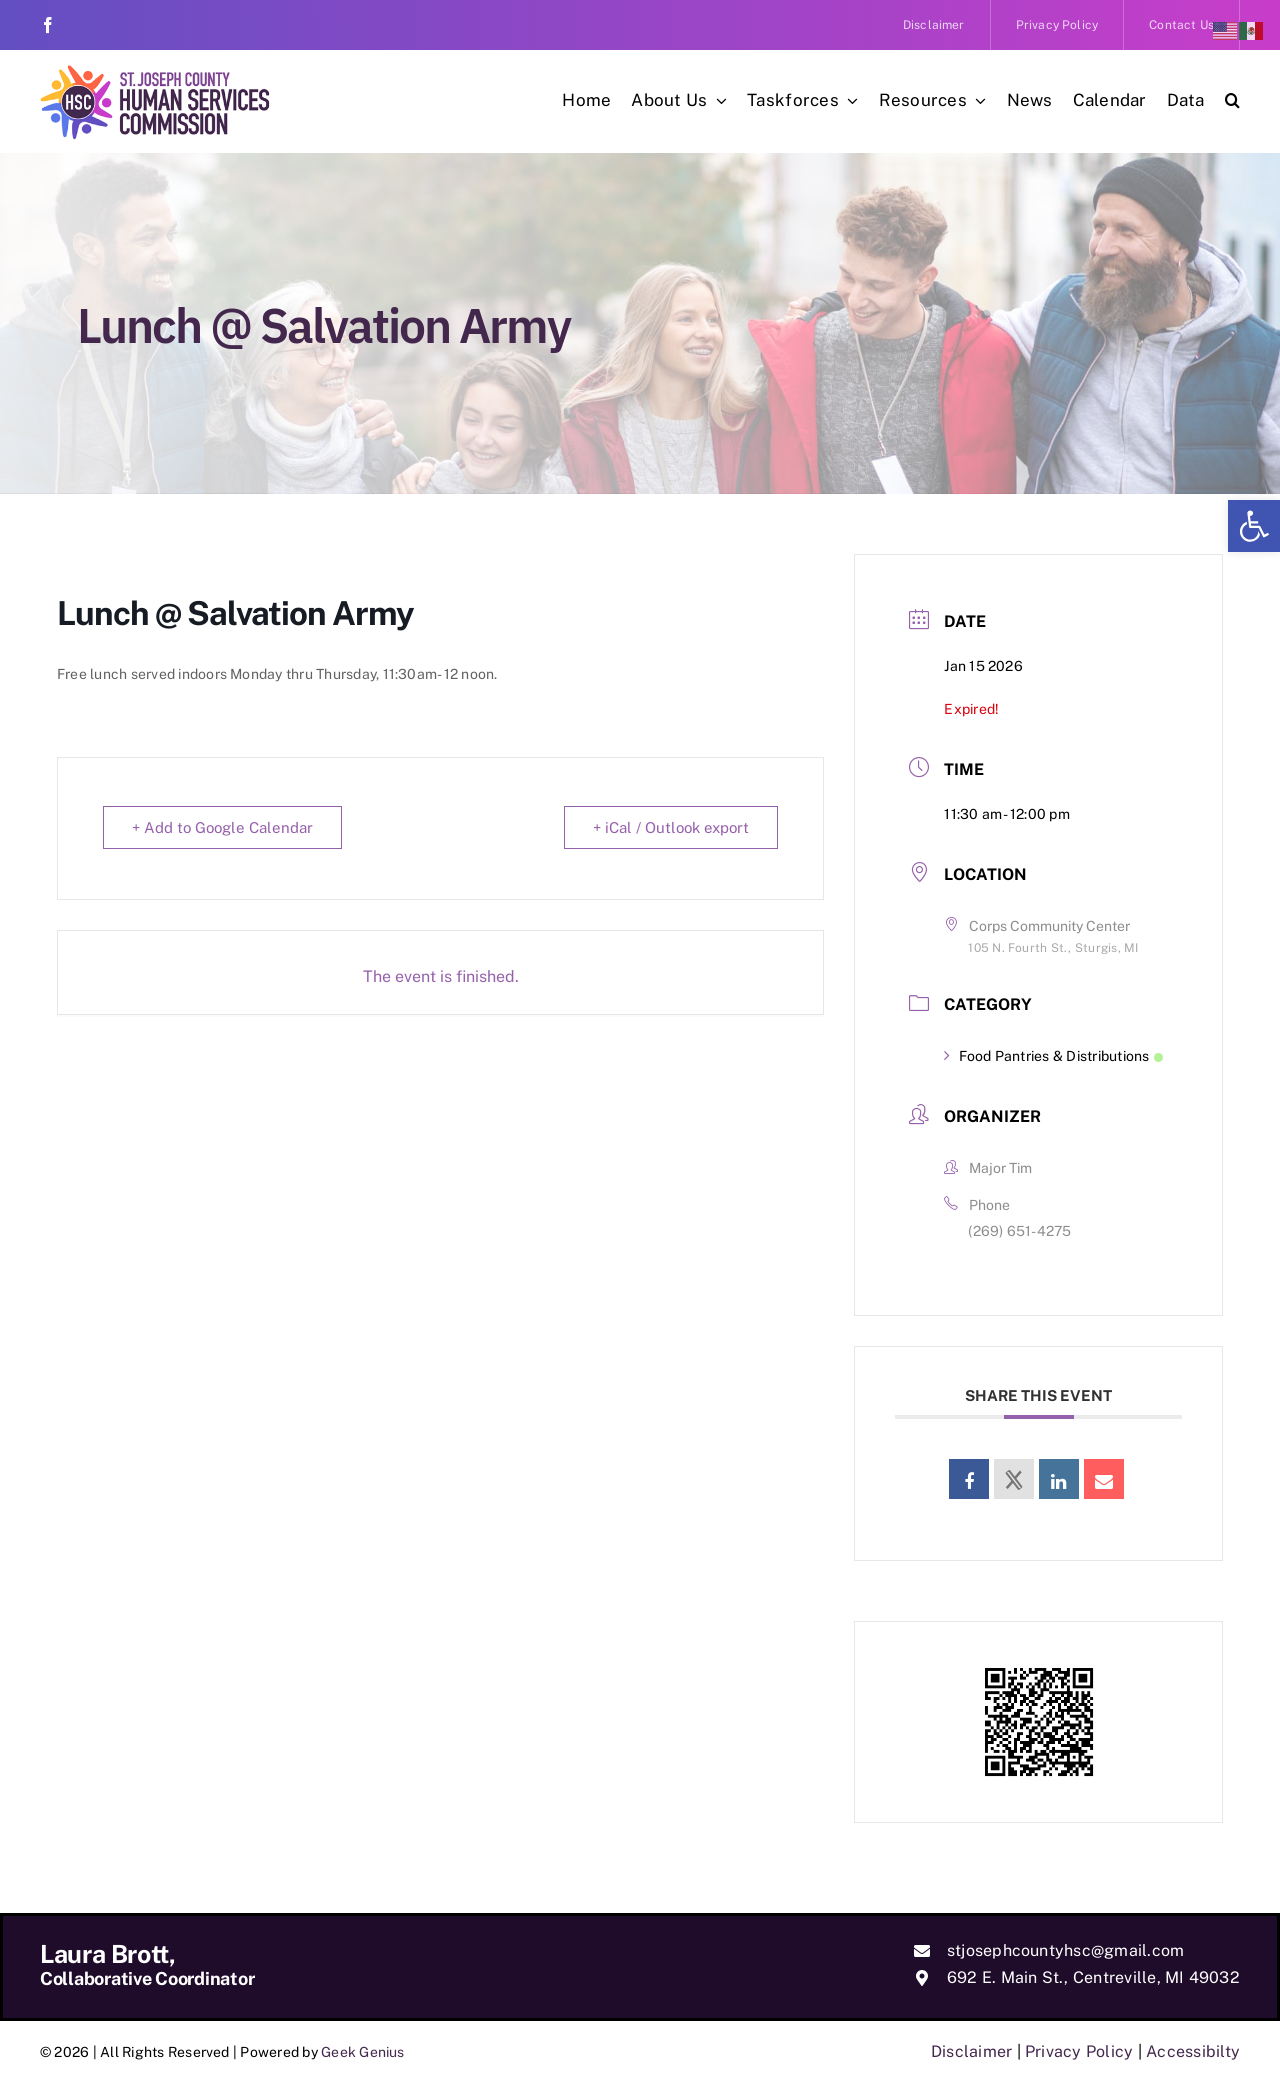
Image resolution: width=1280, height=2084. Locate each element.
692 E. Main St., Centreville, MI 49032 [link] (1093, 1977)
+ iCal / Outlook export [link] (671, 827)
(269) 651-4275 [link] (1019, 1231)
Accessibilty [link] (1193, 2051)
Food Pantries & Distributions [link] (1053, 1056)
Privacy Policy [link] (1079, 2051)
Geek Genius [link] (363, 2052)
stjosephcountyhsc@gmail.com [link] (1065, 1950)
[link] (1254, 526)
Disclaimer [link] (971, 2051)
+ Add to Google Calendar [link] (222, 827)
